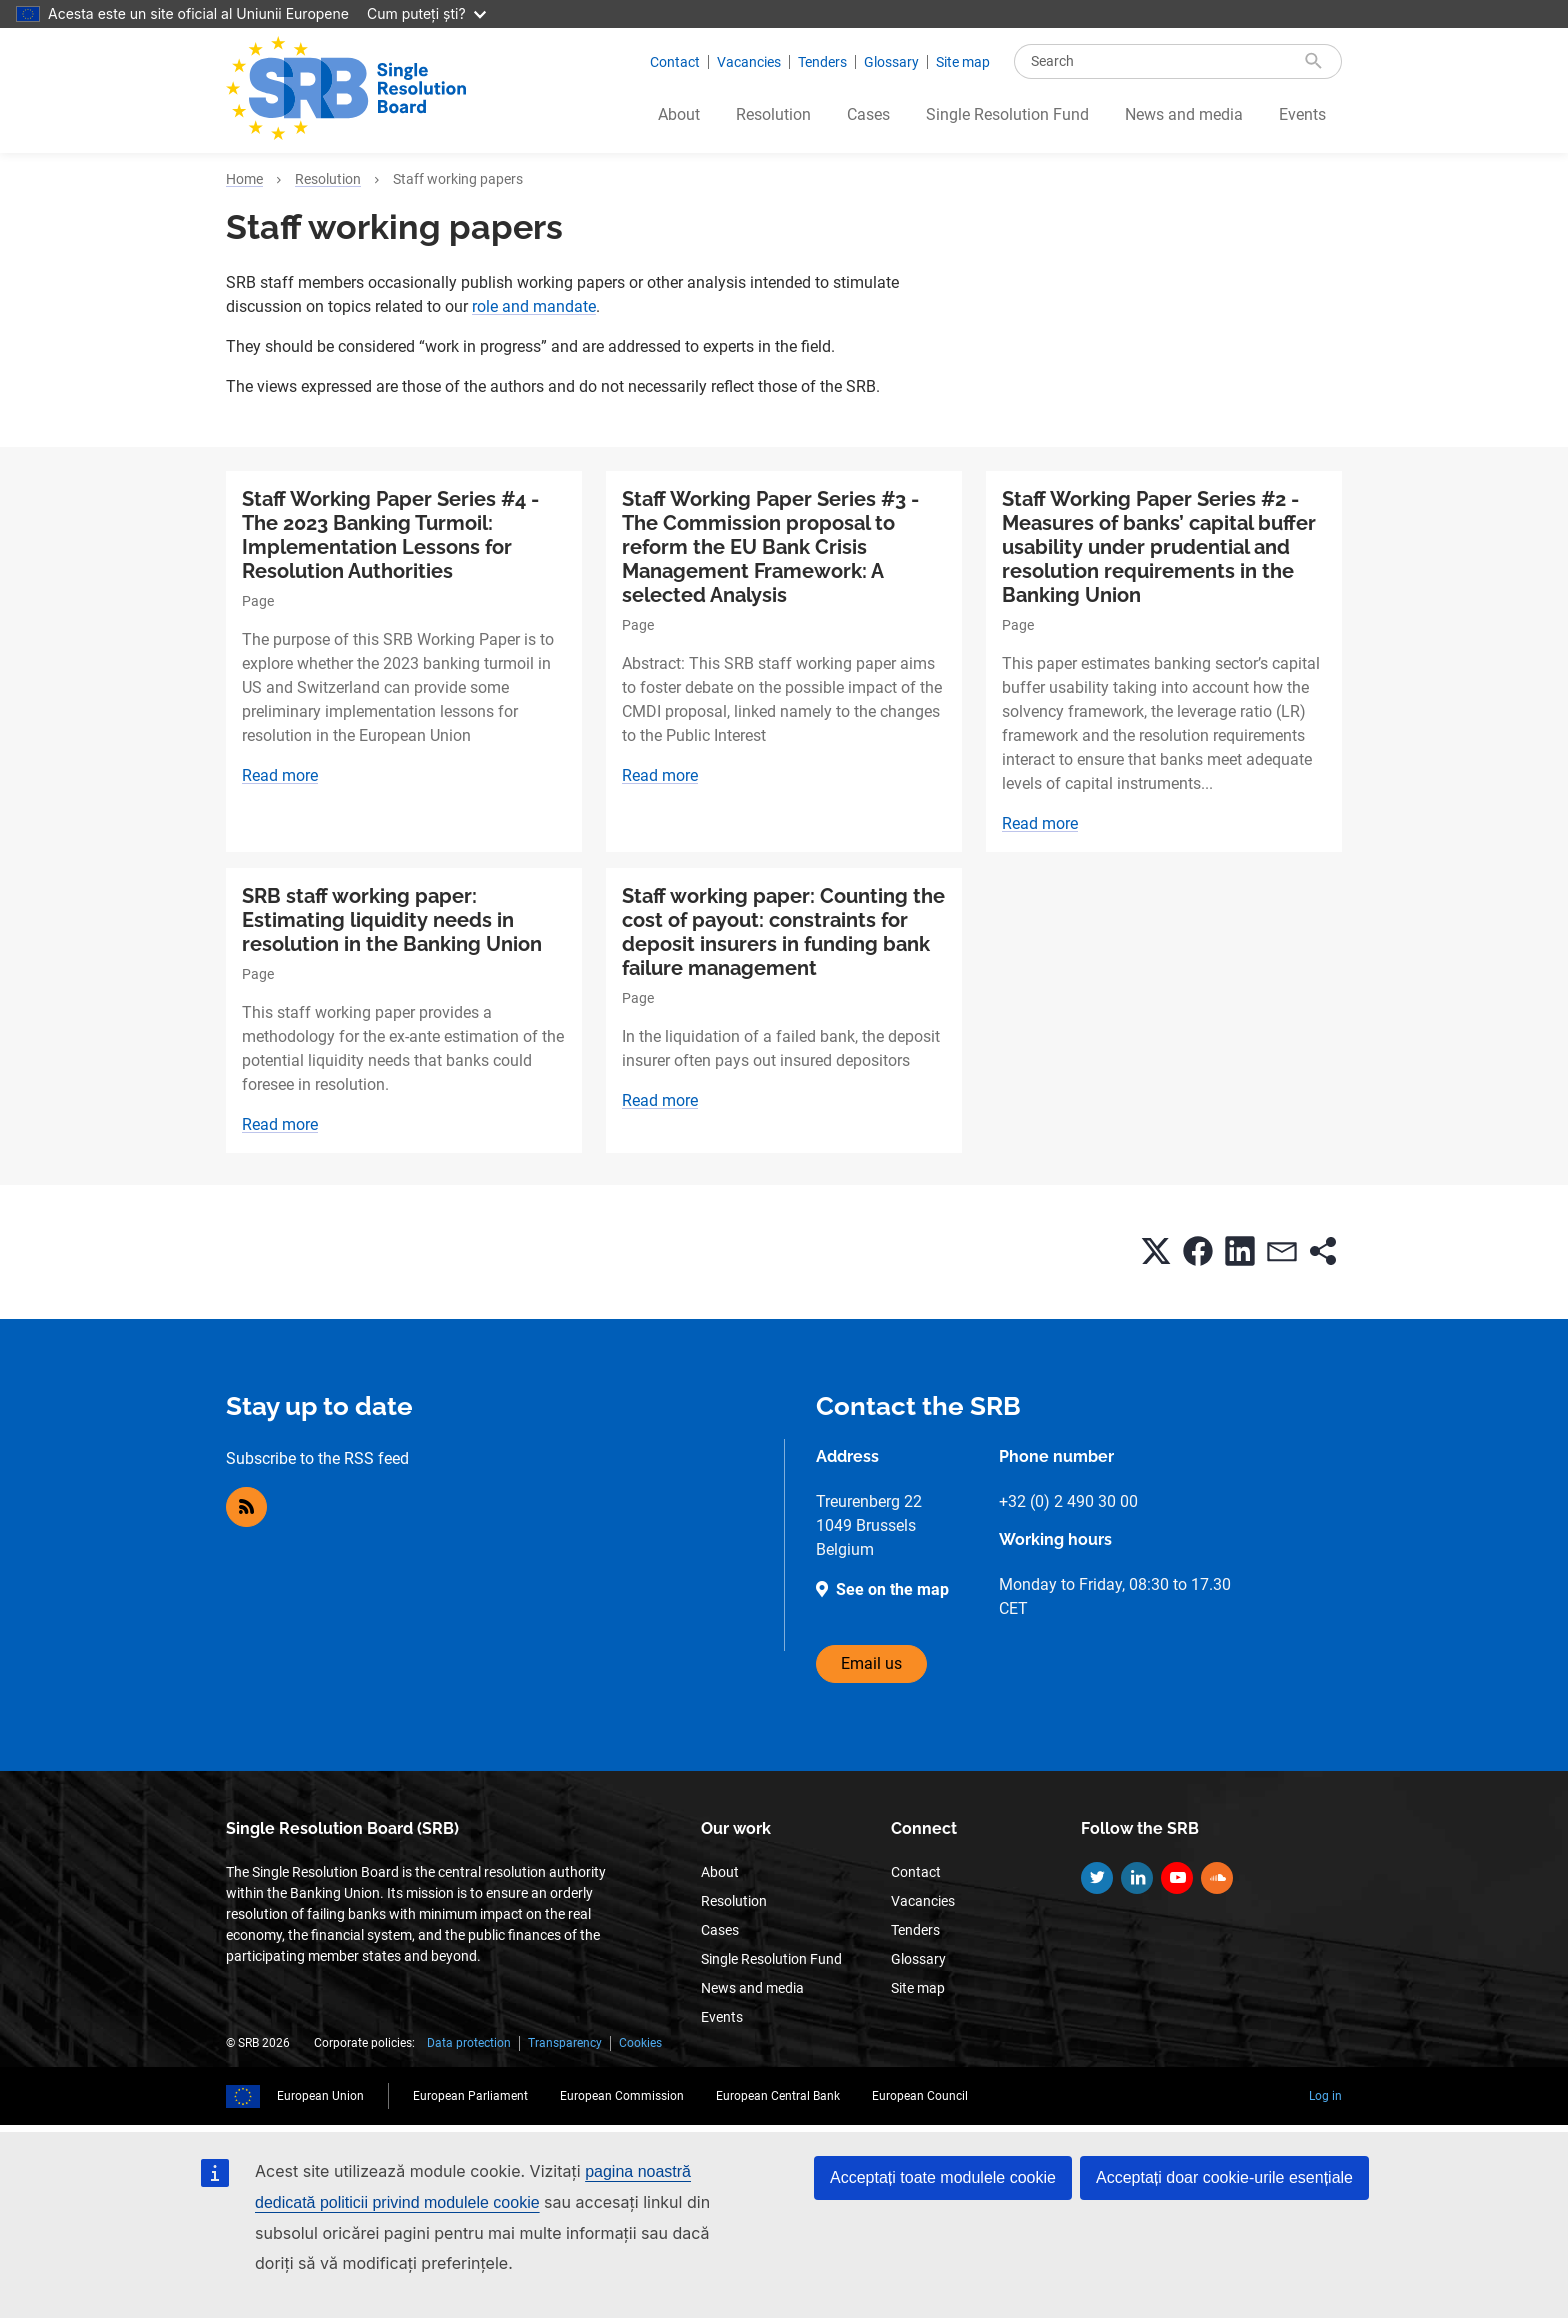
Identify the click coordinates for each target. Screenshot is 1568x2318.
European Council (920, 2096)
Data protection (469, 2043)
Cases (868, 114)
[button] (1156, 1251)
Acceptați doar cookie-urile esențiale (1224, 2177)
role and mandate (534, 306)
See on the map (892, 1589)
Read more (280, 775)
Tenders (822, 62)
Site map (963, 62)
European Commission (622, 2096)
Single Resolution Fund (1007, 114)
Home (244, 179)
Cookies (640, 2043)
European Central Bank (778, 2096)
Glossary (891, 62)
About (679, 114)
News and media (1184, 114)
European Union (320, 2096)
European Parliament (470, 2096)
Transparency (565, 2043)
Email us (871, 1663)
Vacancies (749, 62)
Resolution (773, 114)
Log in (1325, 2096)
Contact (675, 62)
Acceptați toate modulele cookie (943, 2177)
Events (1302, 114)
